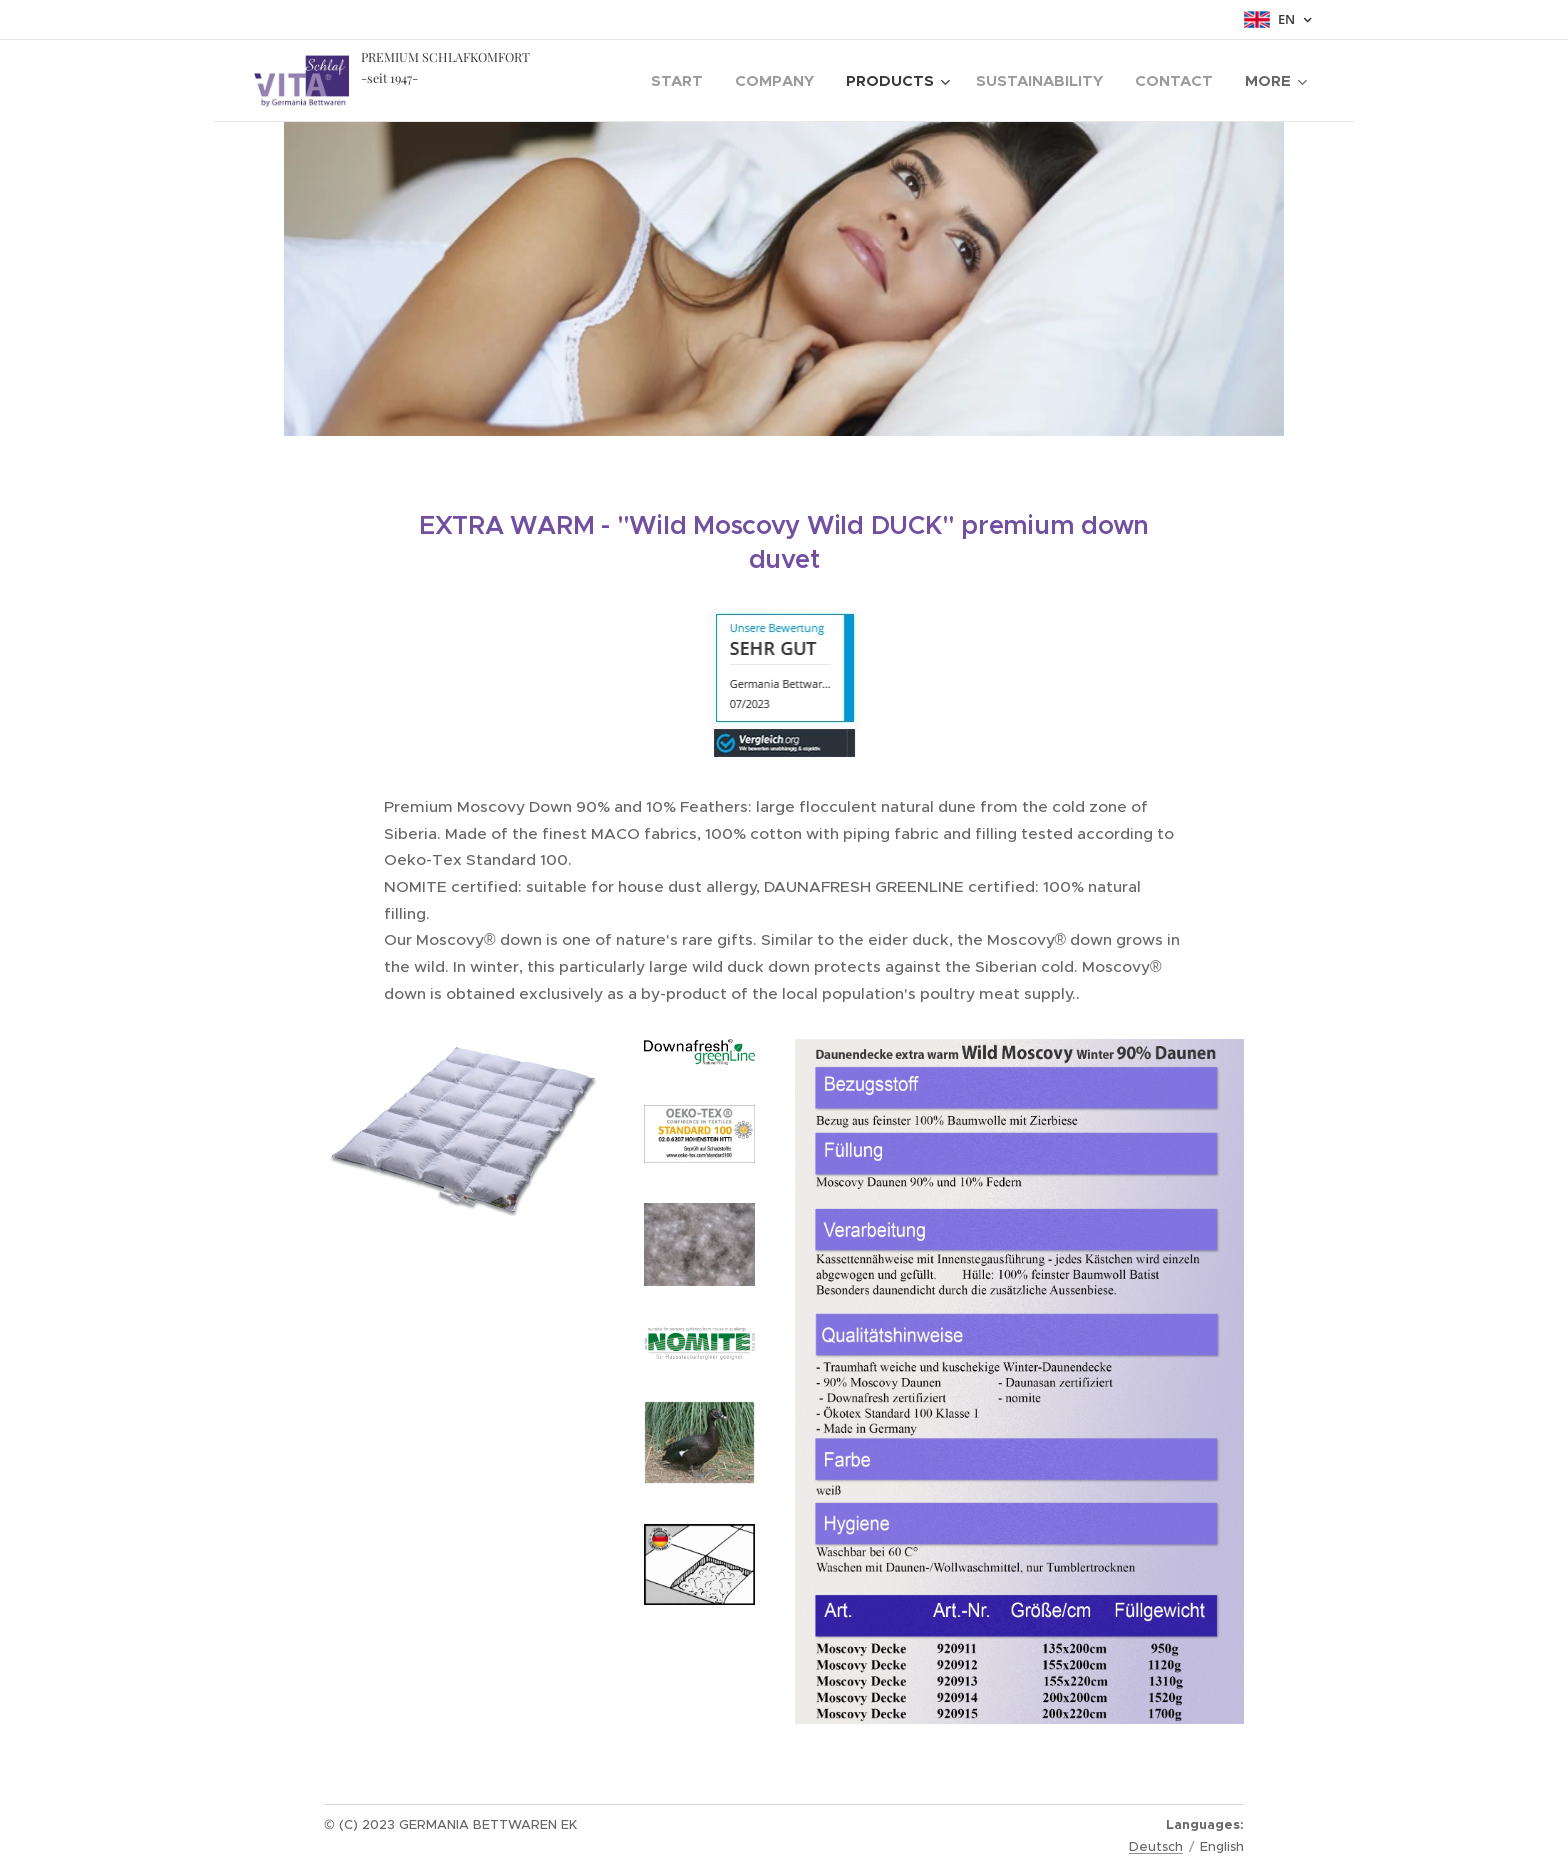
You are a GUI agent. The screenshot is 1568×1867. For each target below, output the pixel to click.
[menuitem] (682, 81)
